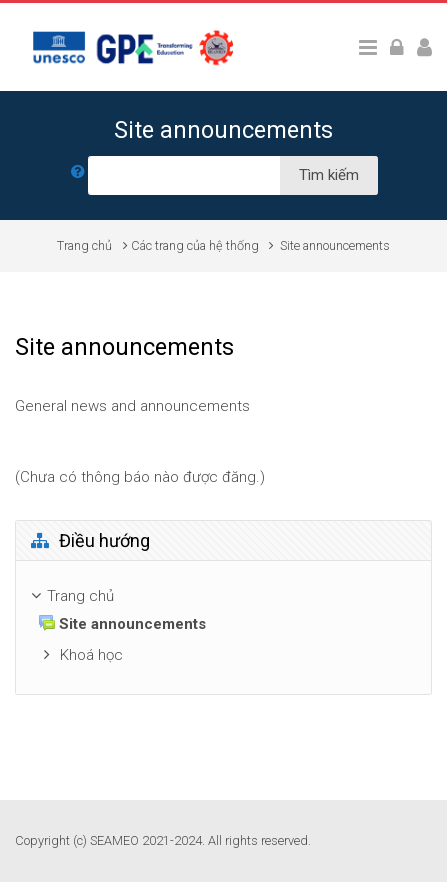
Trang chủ (84, 245)
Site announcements (335, 245)
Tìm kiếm (329, 175)
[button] (78, 175)
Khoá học (91, 655)
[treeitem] (223, 596)
